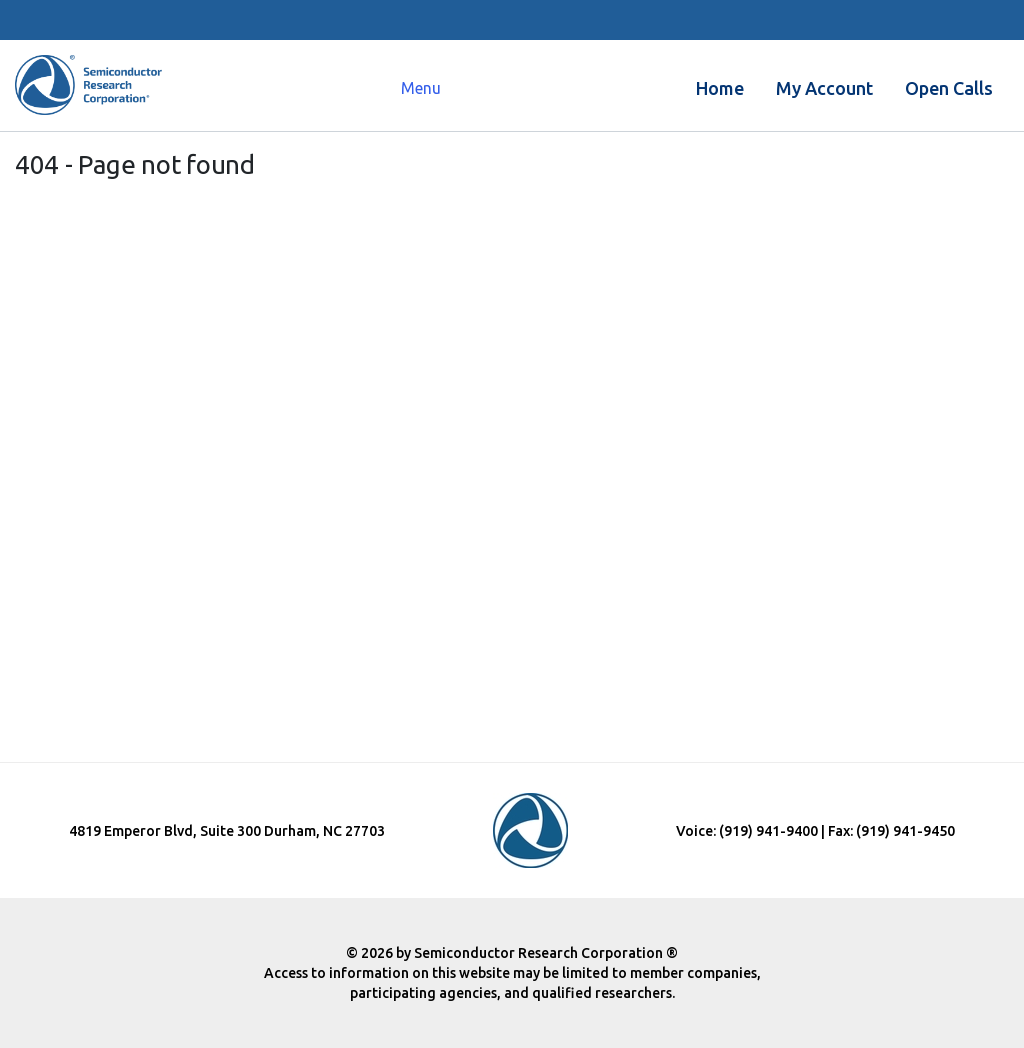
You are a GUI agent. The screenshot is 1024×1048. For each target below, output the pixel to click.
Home (720, 88)
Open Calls (949, 88)
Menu (421, 88)
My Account (824, 88)
